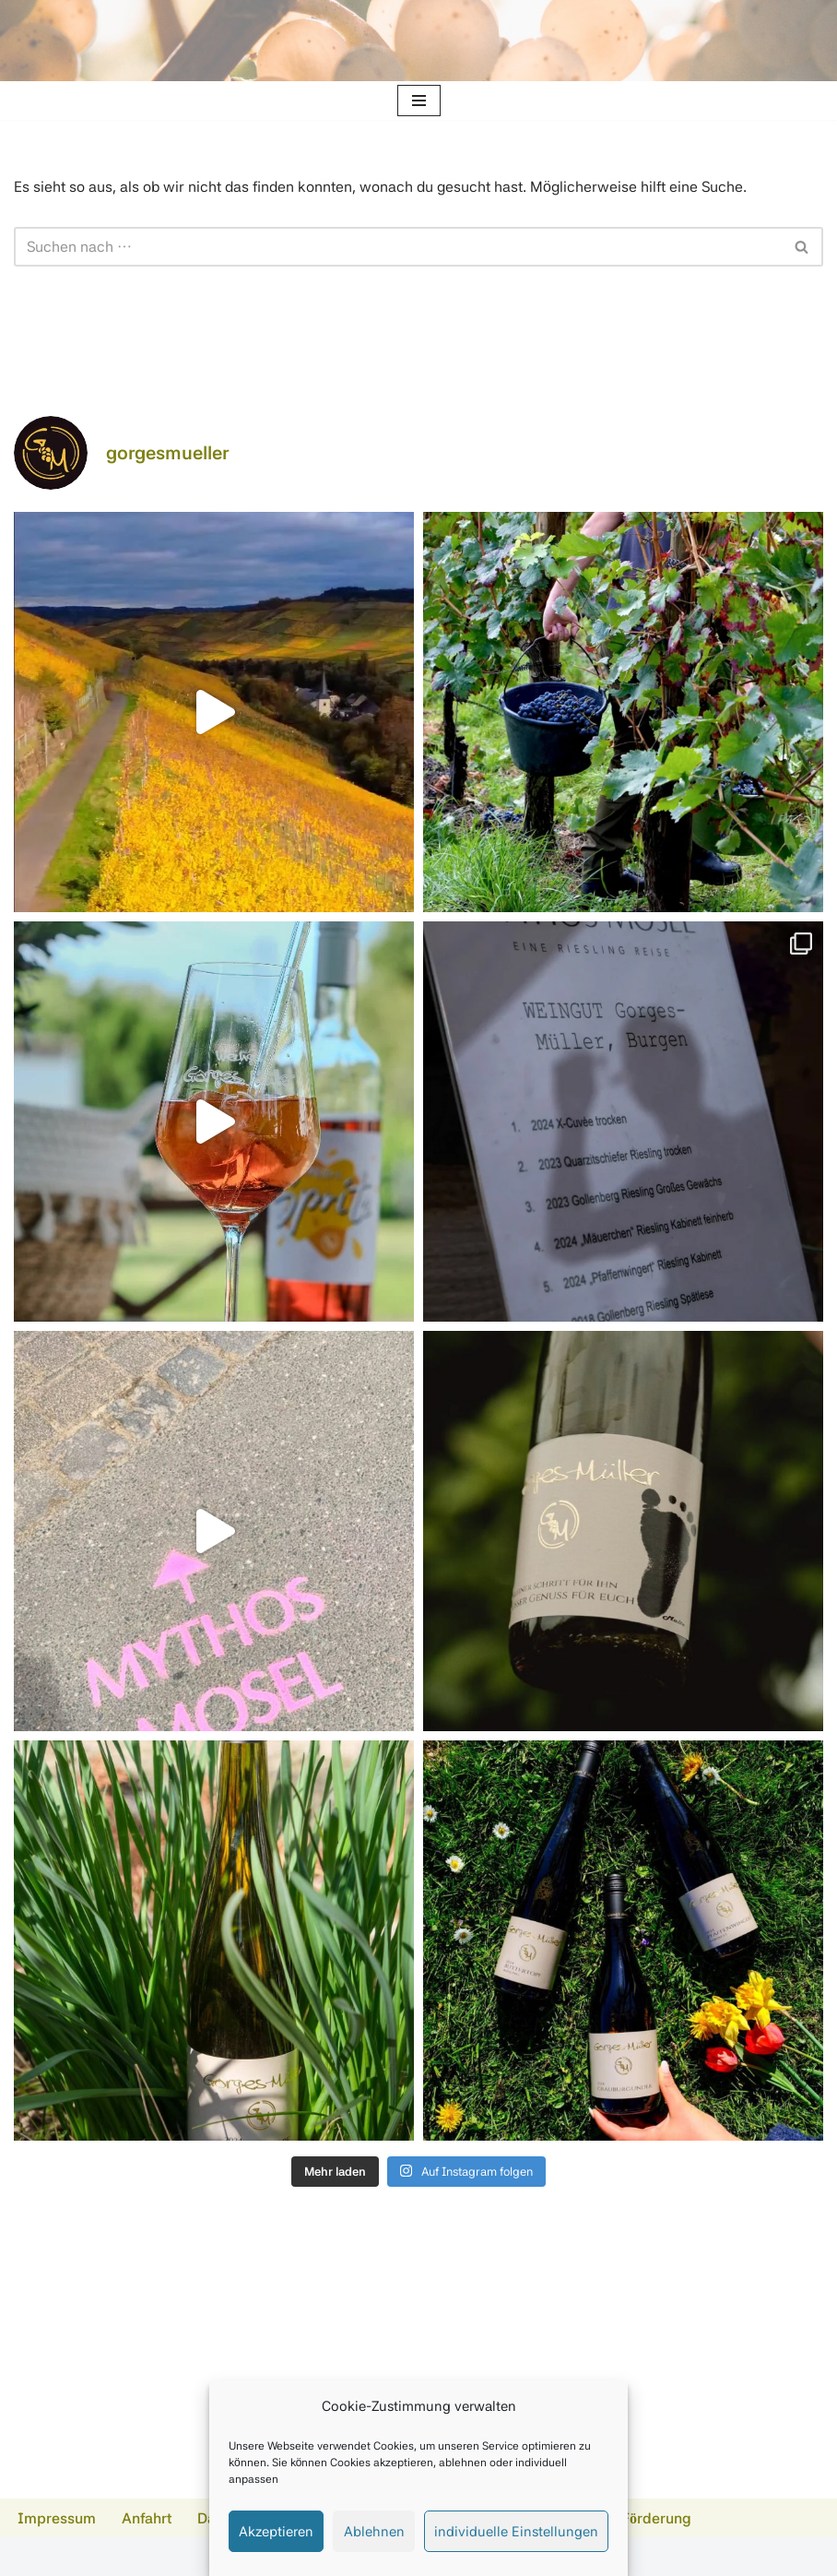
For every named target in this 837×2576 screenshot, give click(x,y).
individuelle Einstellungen (516, 2531)
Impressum (57, 2518)
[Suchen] (398, 247)
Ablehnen (374, 2531)
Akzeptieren (276, 2531)
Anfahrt (146, 2518)
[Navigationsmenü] (419, 100)
